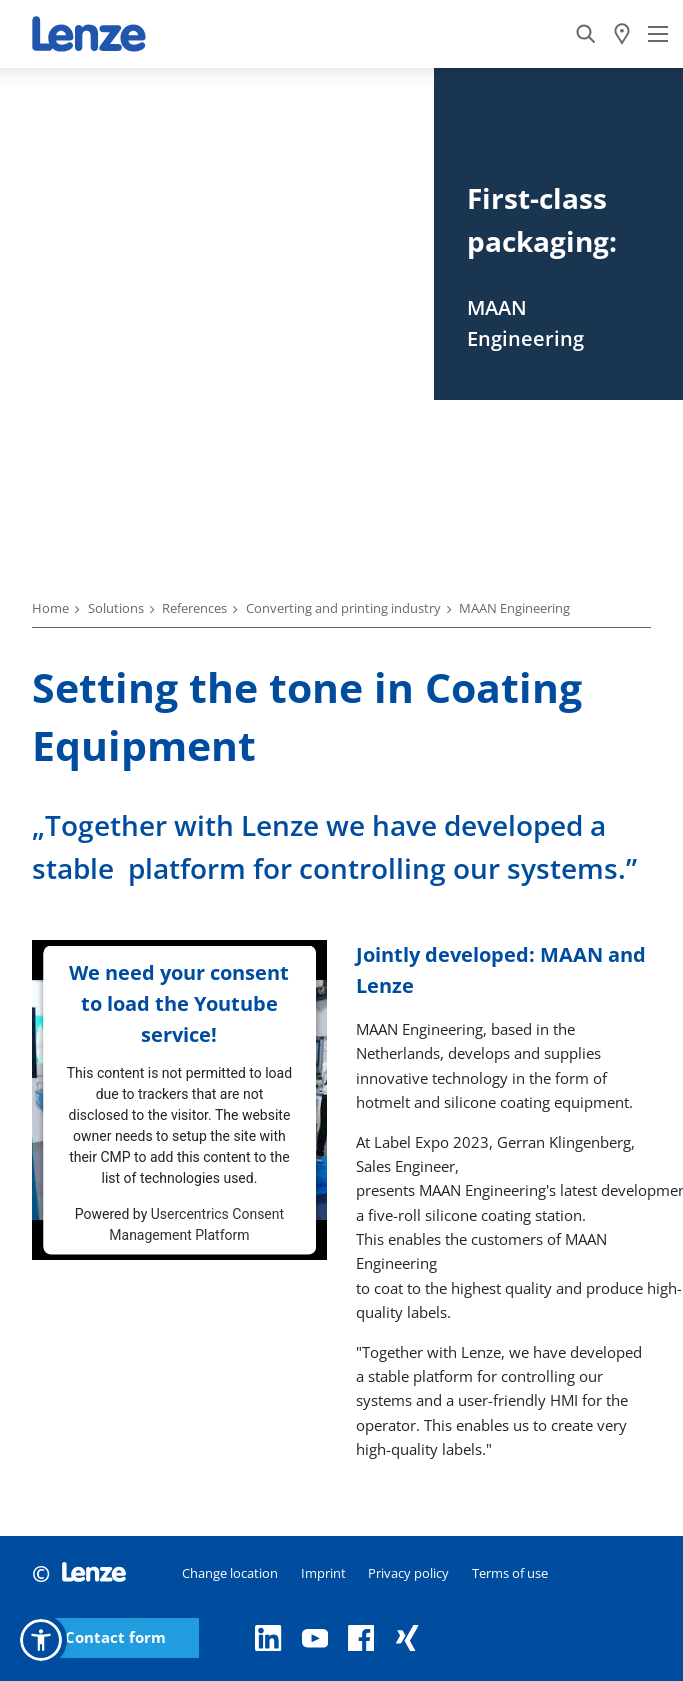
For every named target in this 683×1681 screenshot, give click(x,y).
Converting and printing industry (343, 608)
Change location (230, 1573)
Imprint (323, 1573)
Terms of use (510, 1573)
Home (50, 608)
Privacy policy (408, 1573)
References (194, 608)
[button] (41, 1640)
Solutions (116, 608)
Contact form (115, 1637)
